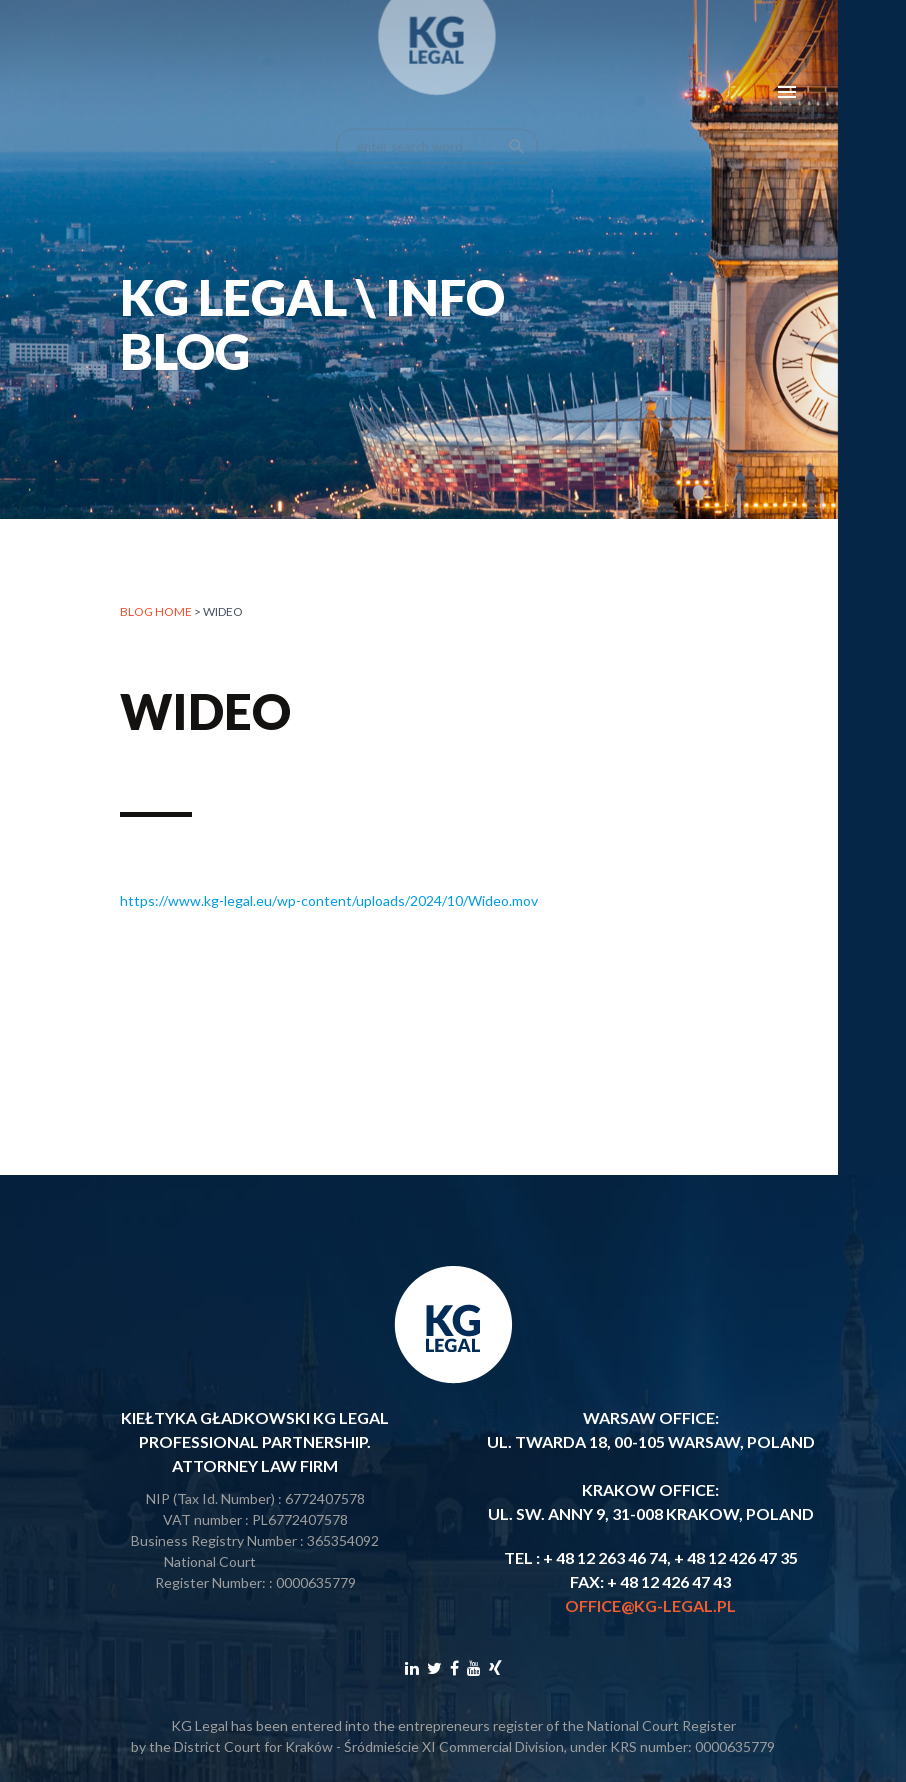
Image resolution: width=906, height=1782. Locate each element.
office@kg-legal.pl (650, 1605)
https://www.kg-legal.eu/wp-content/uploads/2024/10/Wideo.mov (329, 900)
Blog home (156, 612)
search (517, 125)
